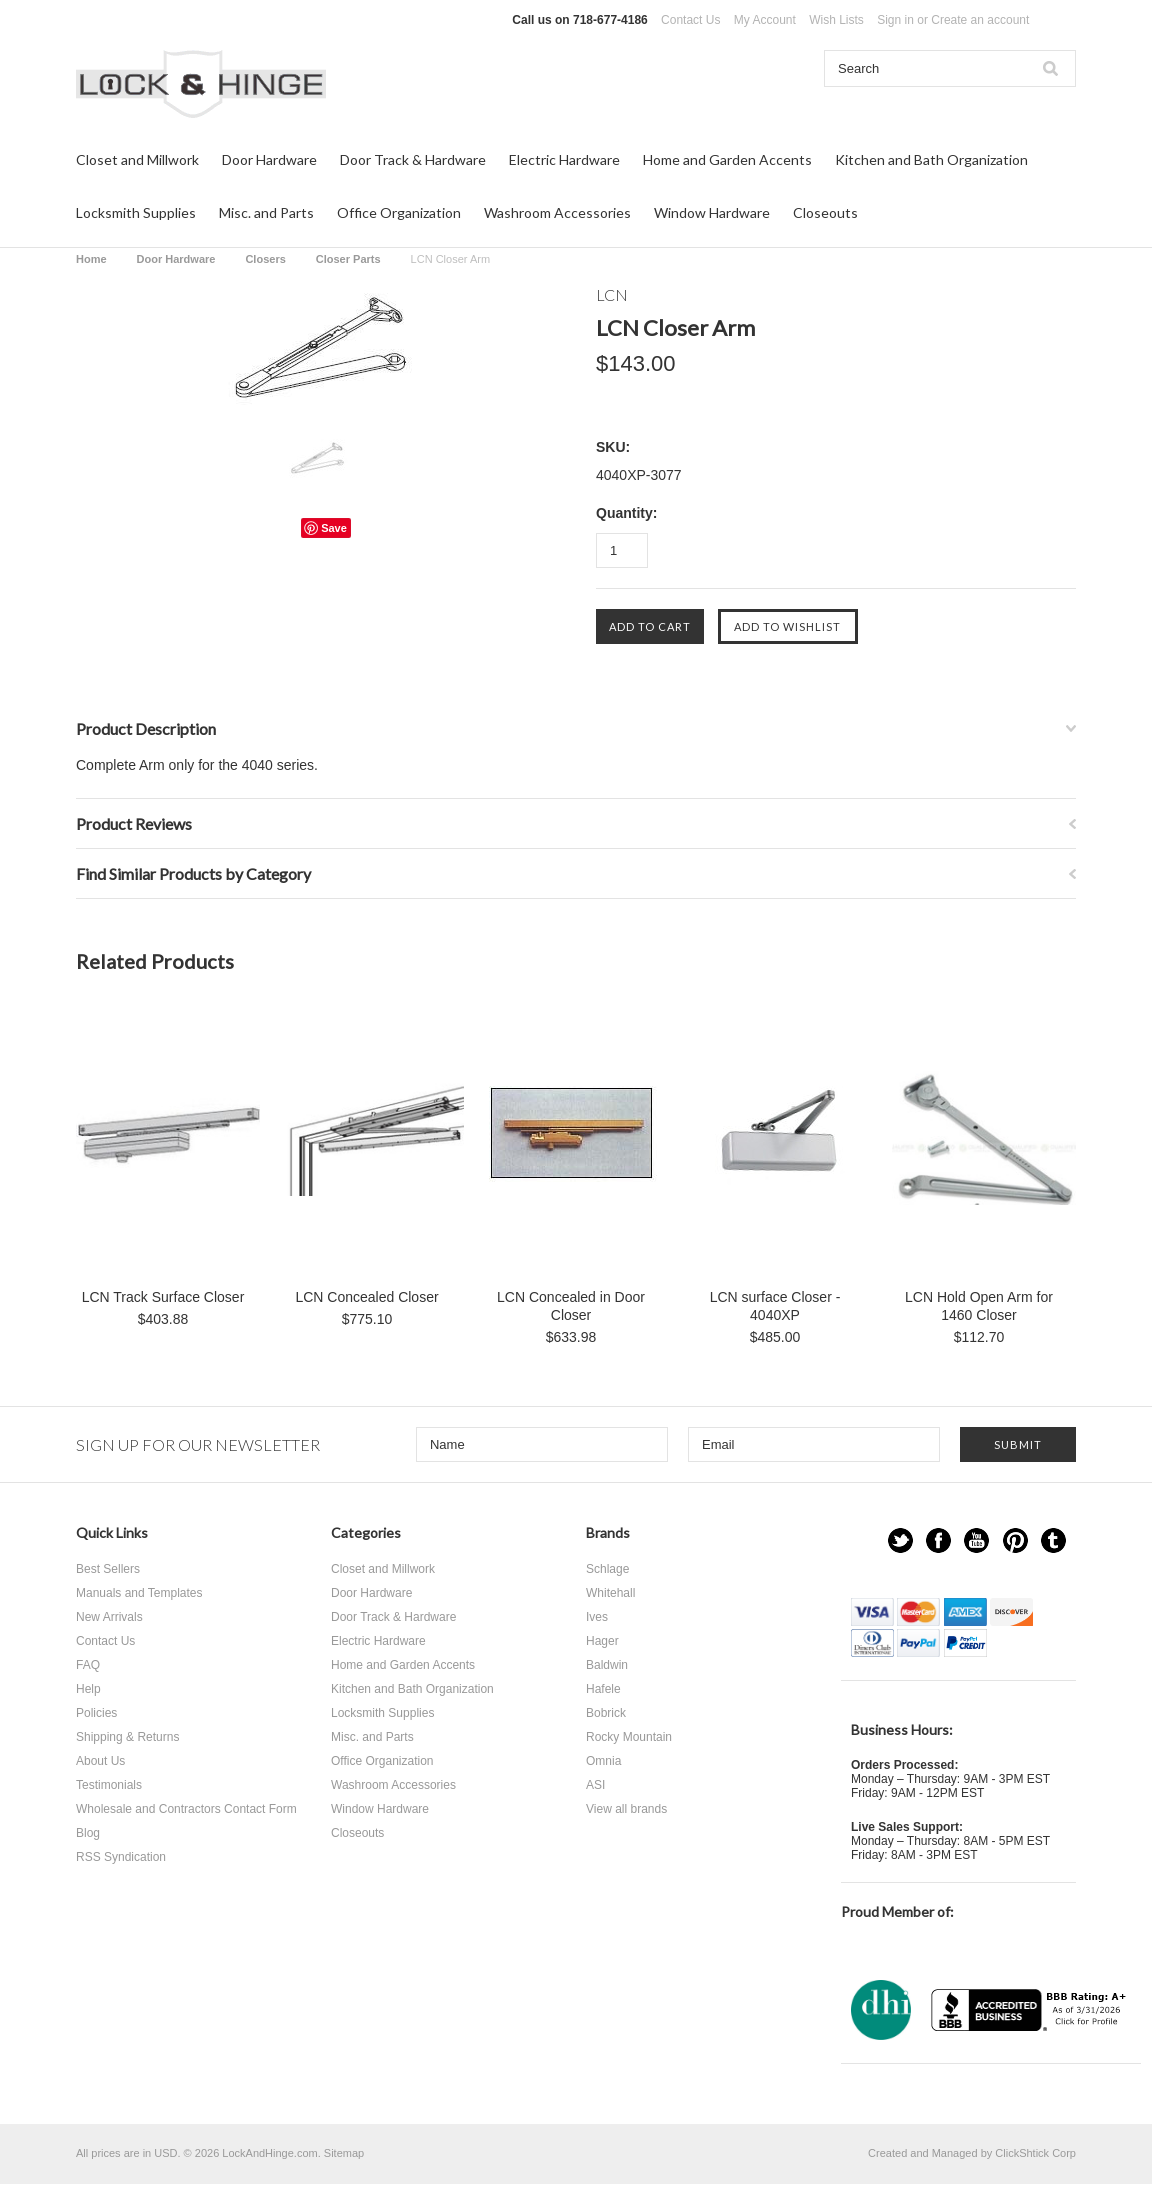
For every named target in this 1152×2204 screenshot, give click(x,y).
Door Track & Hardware (413, 159)
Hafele (603, 1689)
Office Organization (399, 212)
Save (334, 528)
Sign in (895, 20)
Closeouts (825, 212)
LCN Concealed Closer (366, 1297)
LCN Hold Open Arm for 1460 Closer (979, 1306)
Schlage (607, 1569)
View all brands (626, 1809)
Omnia (603, 1761)
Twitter (900, 1540)
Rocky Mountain (629, 1737)
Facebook (938, 1540)
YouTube (976, 1540)
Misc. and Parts (266, 212)
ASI (595, 1785)
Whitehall (610, 1593)
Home (91, 259)
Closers (265, 259)
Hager (602, 1641)
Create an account (980, 20)
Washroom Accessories (557, 212)
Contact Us (690, 20)
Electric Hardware (564, 159)
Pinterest (1015, 1540)
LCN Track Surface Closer (163, 1297)
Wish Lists (836, 20)
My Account (765, 20)
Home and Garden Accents (727, 159)
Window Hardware (712, 212)
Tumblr (1053, 1540)
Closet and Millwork (137, 159)
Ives (597, 1617)
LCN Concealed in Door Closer (571, 1306)
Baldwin (607, 1665)
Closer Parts (348, 259)
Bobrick (606, 1713)
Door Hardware (269, 159)
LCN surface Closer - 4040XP (775, 1306)
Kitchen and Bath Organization (931, 159)
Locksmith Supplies (136, 212)
